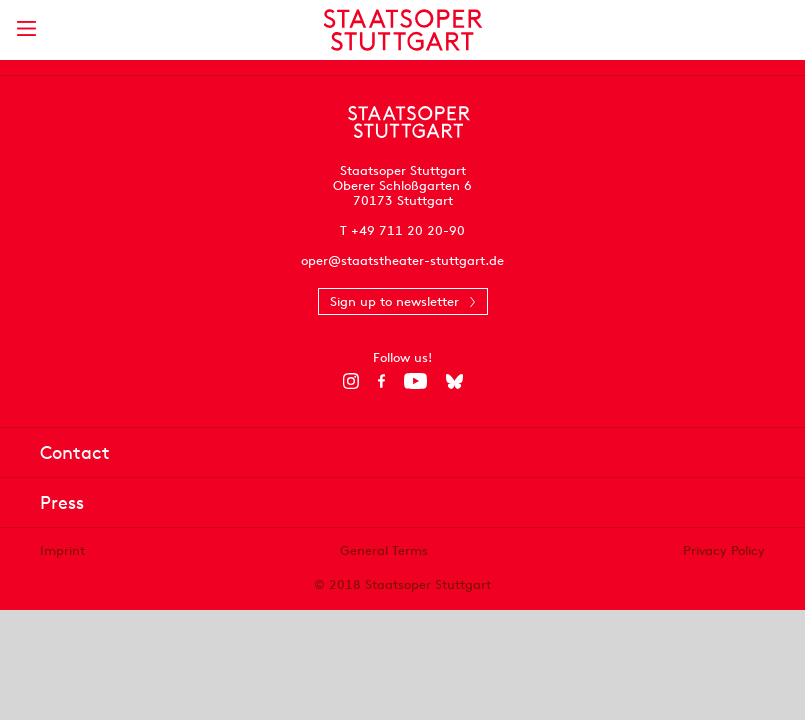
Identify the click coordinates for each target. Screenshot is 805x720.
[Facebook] (381, 381)
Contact (75, 452)
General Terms (384, 550)
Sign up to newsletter (394, 301)
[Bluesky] (454, 381)
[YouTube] (415, 381)
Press (62, 502)
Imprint (62, 550)
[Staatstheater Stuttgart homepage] (402, 30)
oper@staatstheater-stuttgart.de (402, 260)
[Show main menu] (26, 28)
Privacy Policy (724, 550)
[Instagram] (350, 381)
